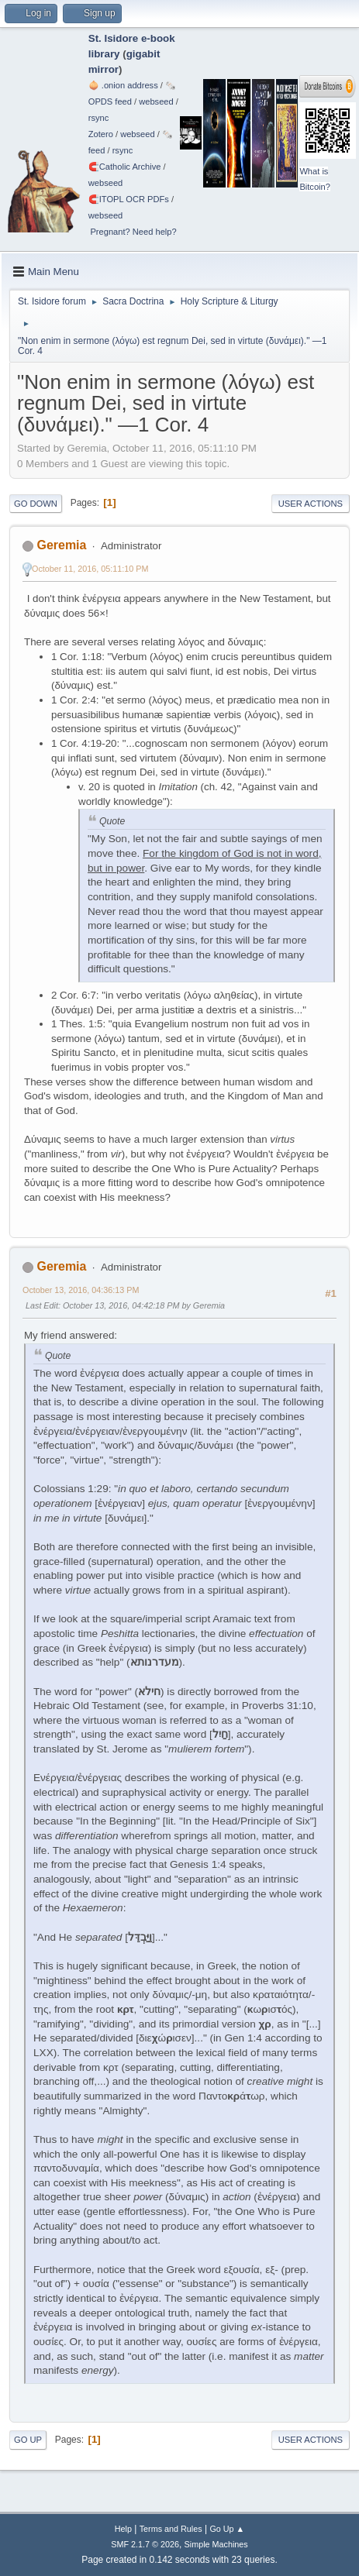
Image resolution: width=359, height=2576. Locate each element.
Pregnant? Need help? (133, 231)
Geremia (61, 545)
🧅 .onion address (123, 85)
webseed (156, 101)
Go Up (28, 2439)
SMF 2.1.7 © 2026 (145, 2544)
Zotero (100, 134)
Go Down (35, 503)
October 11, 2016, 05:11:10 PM (90, 568)
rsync (98, 117)
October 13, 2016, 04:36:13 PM (80, 1290)
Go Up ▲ (226, 2528)
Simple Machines (216, 2544)
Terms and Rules (171, 2528)
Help (123, 2528)
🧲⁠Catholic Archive (124, 166)
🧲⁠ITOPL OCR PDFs (128, 199)
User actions (310, 503)
